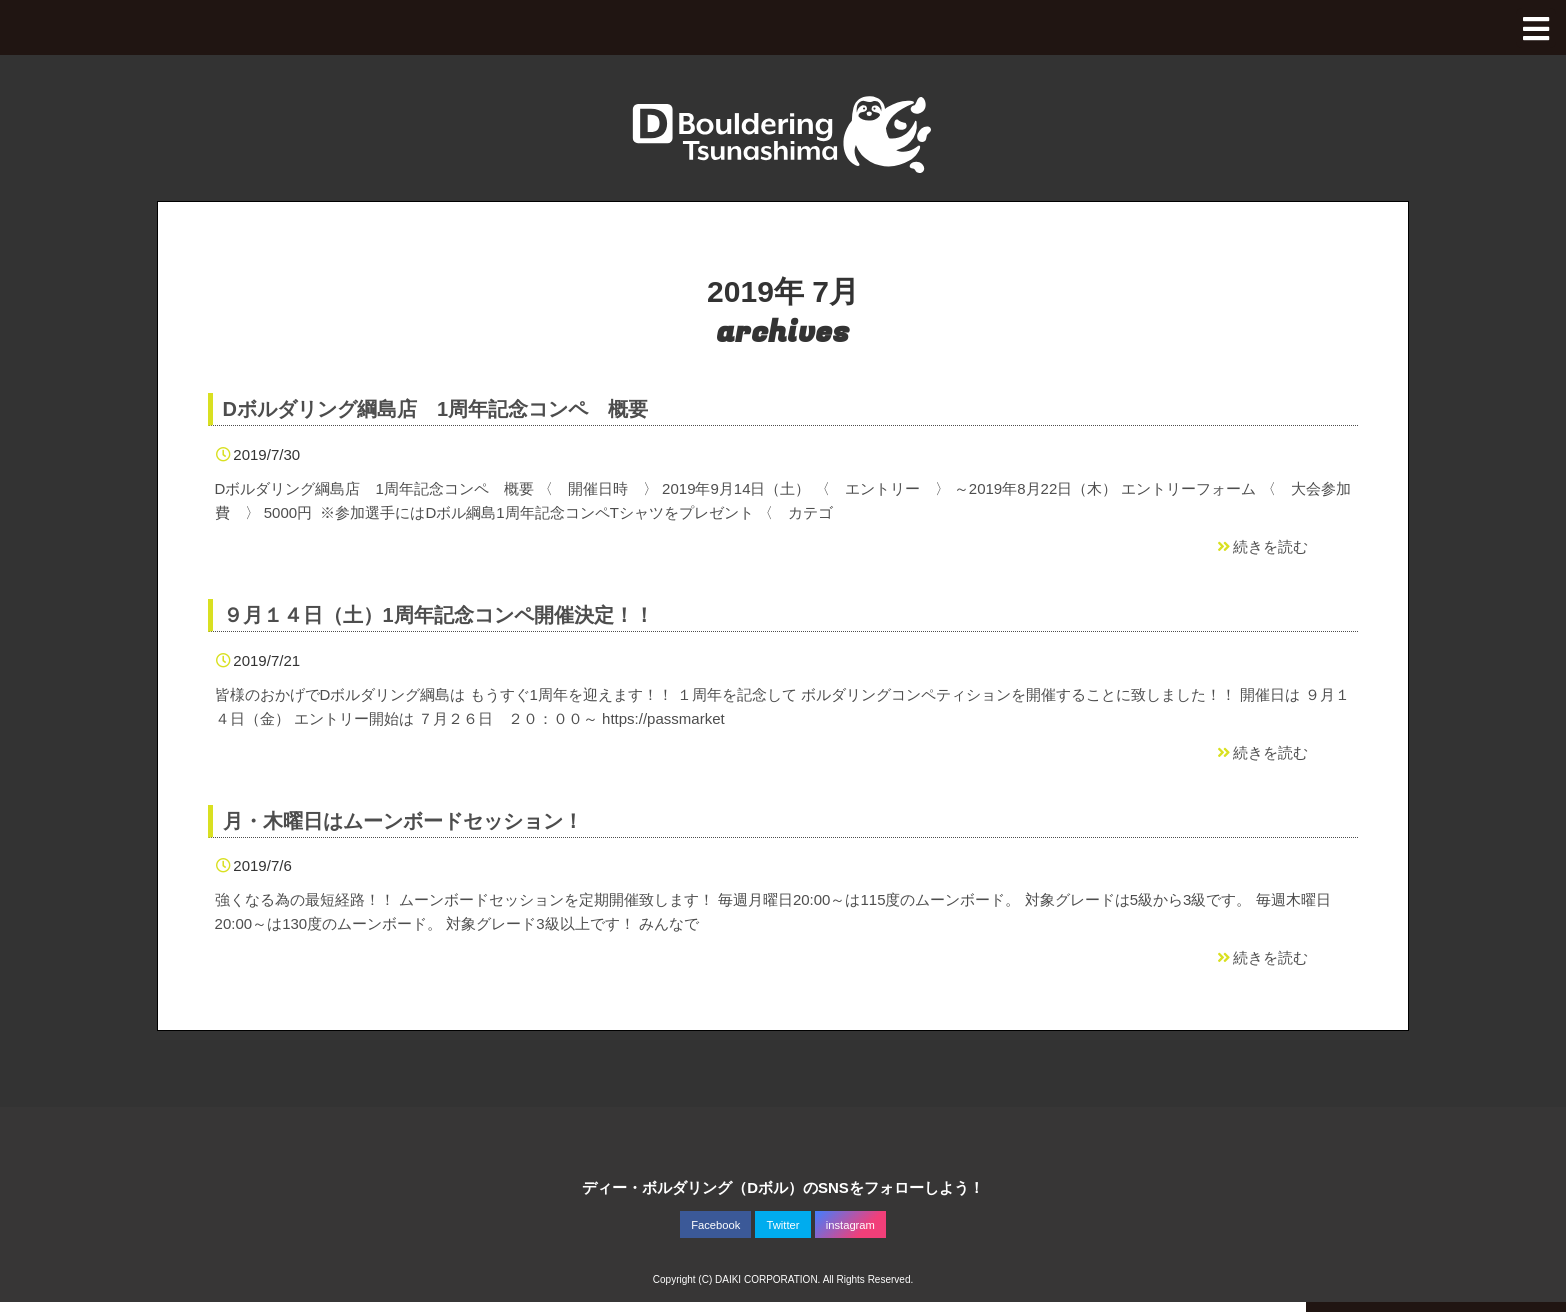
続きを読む (1261, 546)
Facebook (715, 1225)
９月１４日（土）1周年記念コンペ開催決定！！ (438, 615)
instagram (850, 1225)
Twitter (783, 1225)
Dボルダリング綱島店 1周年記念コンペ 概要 (436, 409)
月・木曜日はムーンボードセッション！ (403, 821)
